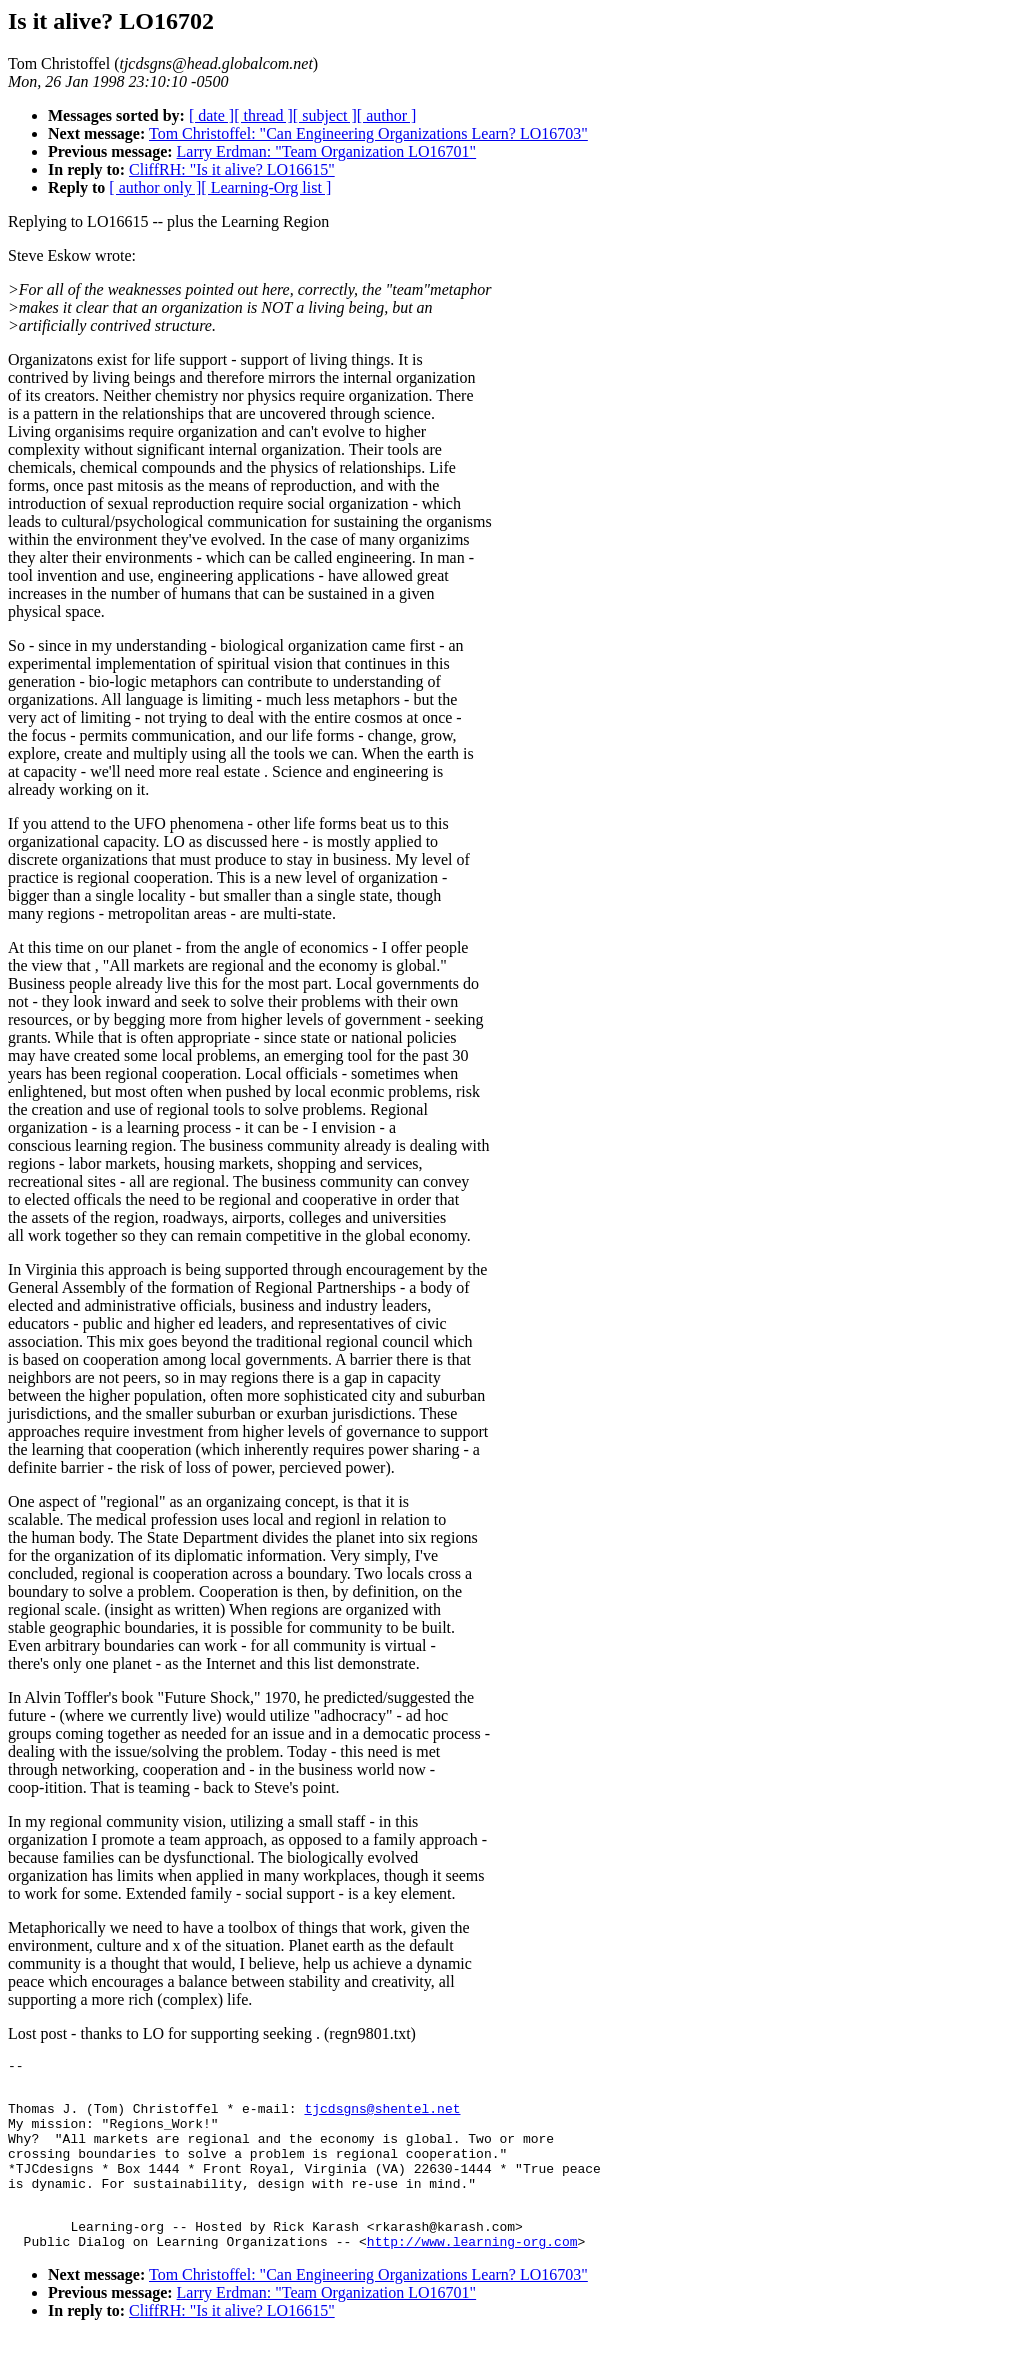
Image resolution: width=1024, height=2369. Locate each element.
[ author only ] (155, 187)
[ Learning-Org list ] (266, 187)
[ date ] (211, 115)
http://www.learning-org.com (472, 2274)
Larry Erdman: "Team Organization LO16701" (327, 151)
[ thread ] (263, 115)
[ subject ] (325, 115)
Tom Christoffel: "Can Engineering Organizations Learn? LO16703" (368, 133)
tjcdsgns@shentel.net (382, 2117)
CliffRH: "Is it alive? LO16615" (232, 169)
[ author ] (387, 115)
